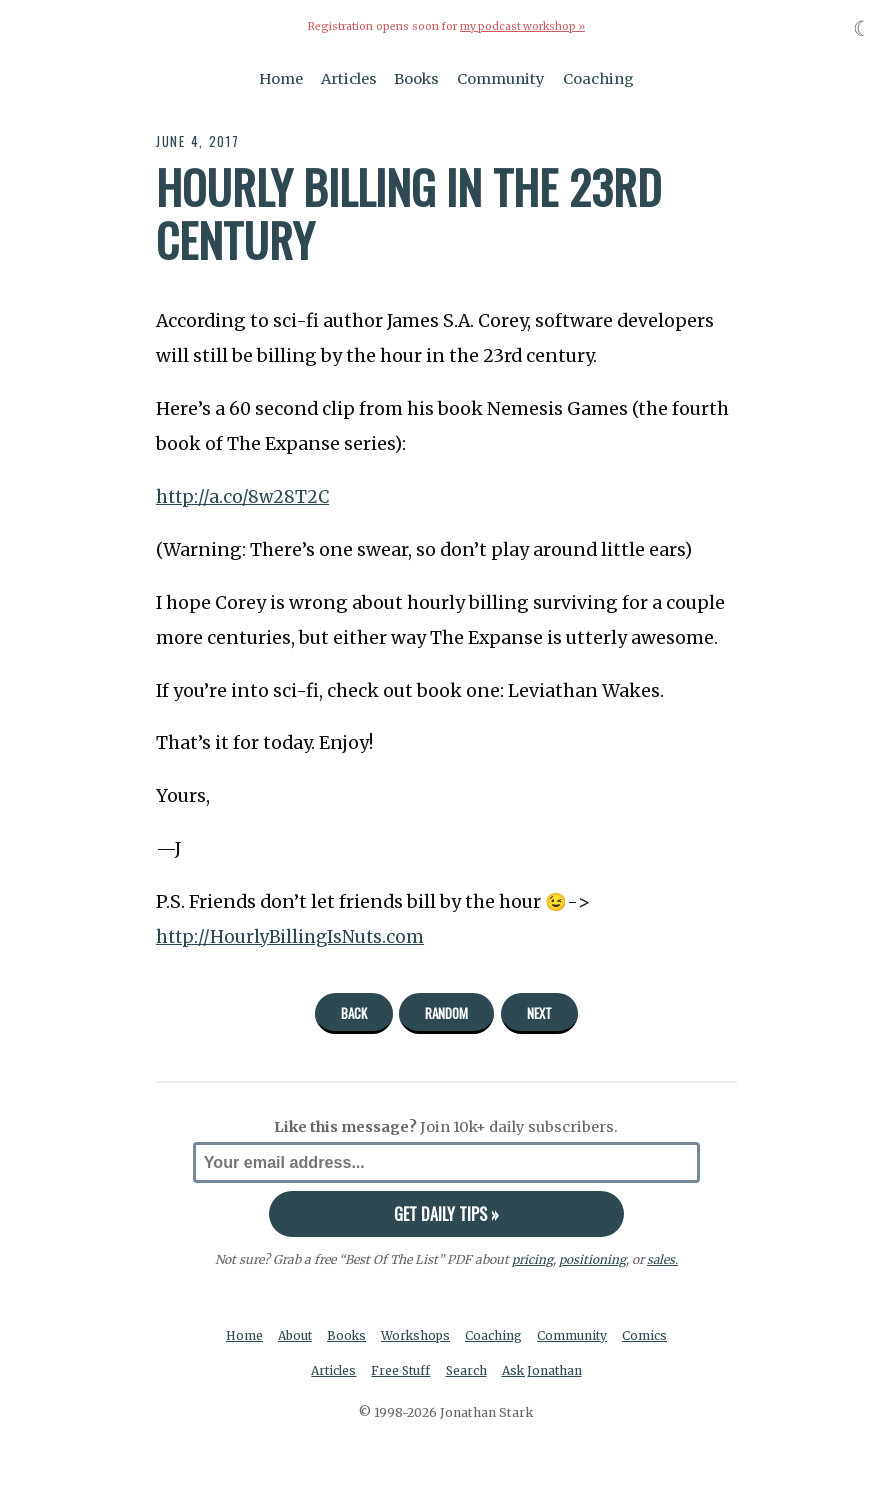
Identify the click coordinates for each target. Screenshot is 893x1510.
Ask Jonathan (544, 1371)
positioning (591, 1258)
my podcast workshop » (522, 26)
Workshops (417, 1335)
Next (539, 1013)
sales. (662, 1258)
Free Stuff (400, 1371)
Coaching (598, 78)
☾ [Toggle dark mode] (862, 28)
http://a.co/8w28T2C (244, 497)
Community (501, 78)
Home (281, 78)
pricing (531, 1258)
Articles (349, 78)
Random (446, 1013)
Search (467, 1371)
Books (416, 78)
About (293, 1335)
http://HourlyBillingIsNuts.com (293, 936)
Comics (649, 1335)
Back (354, 1013)
